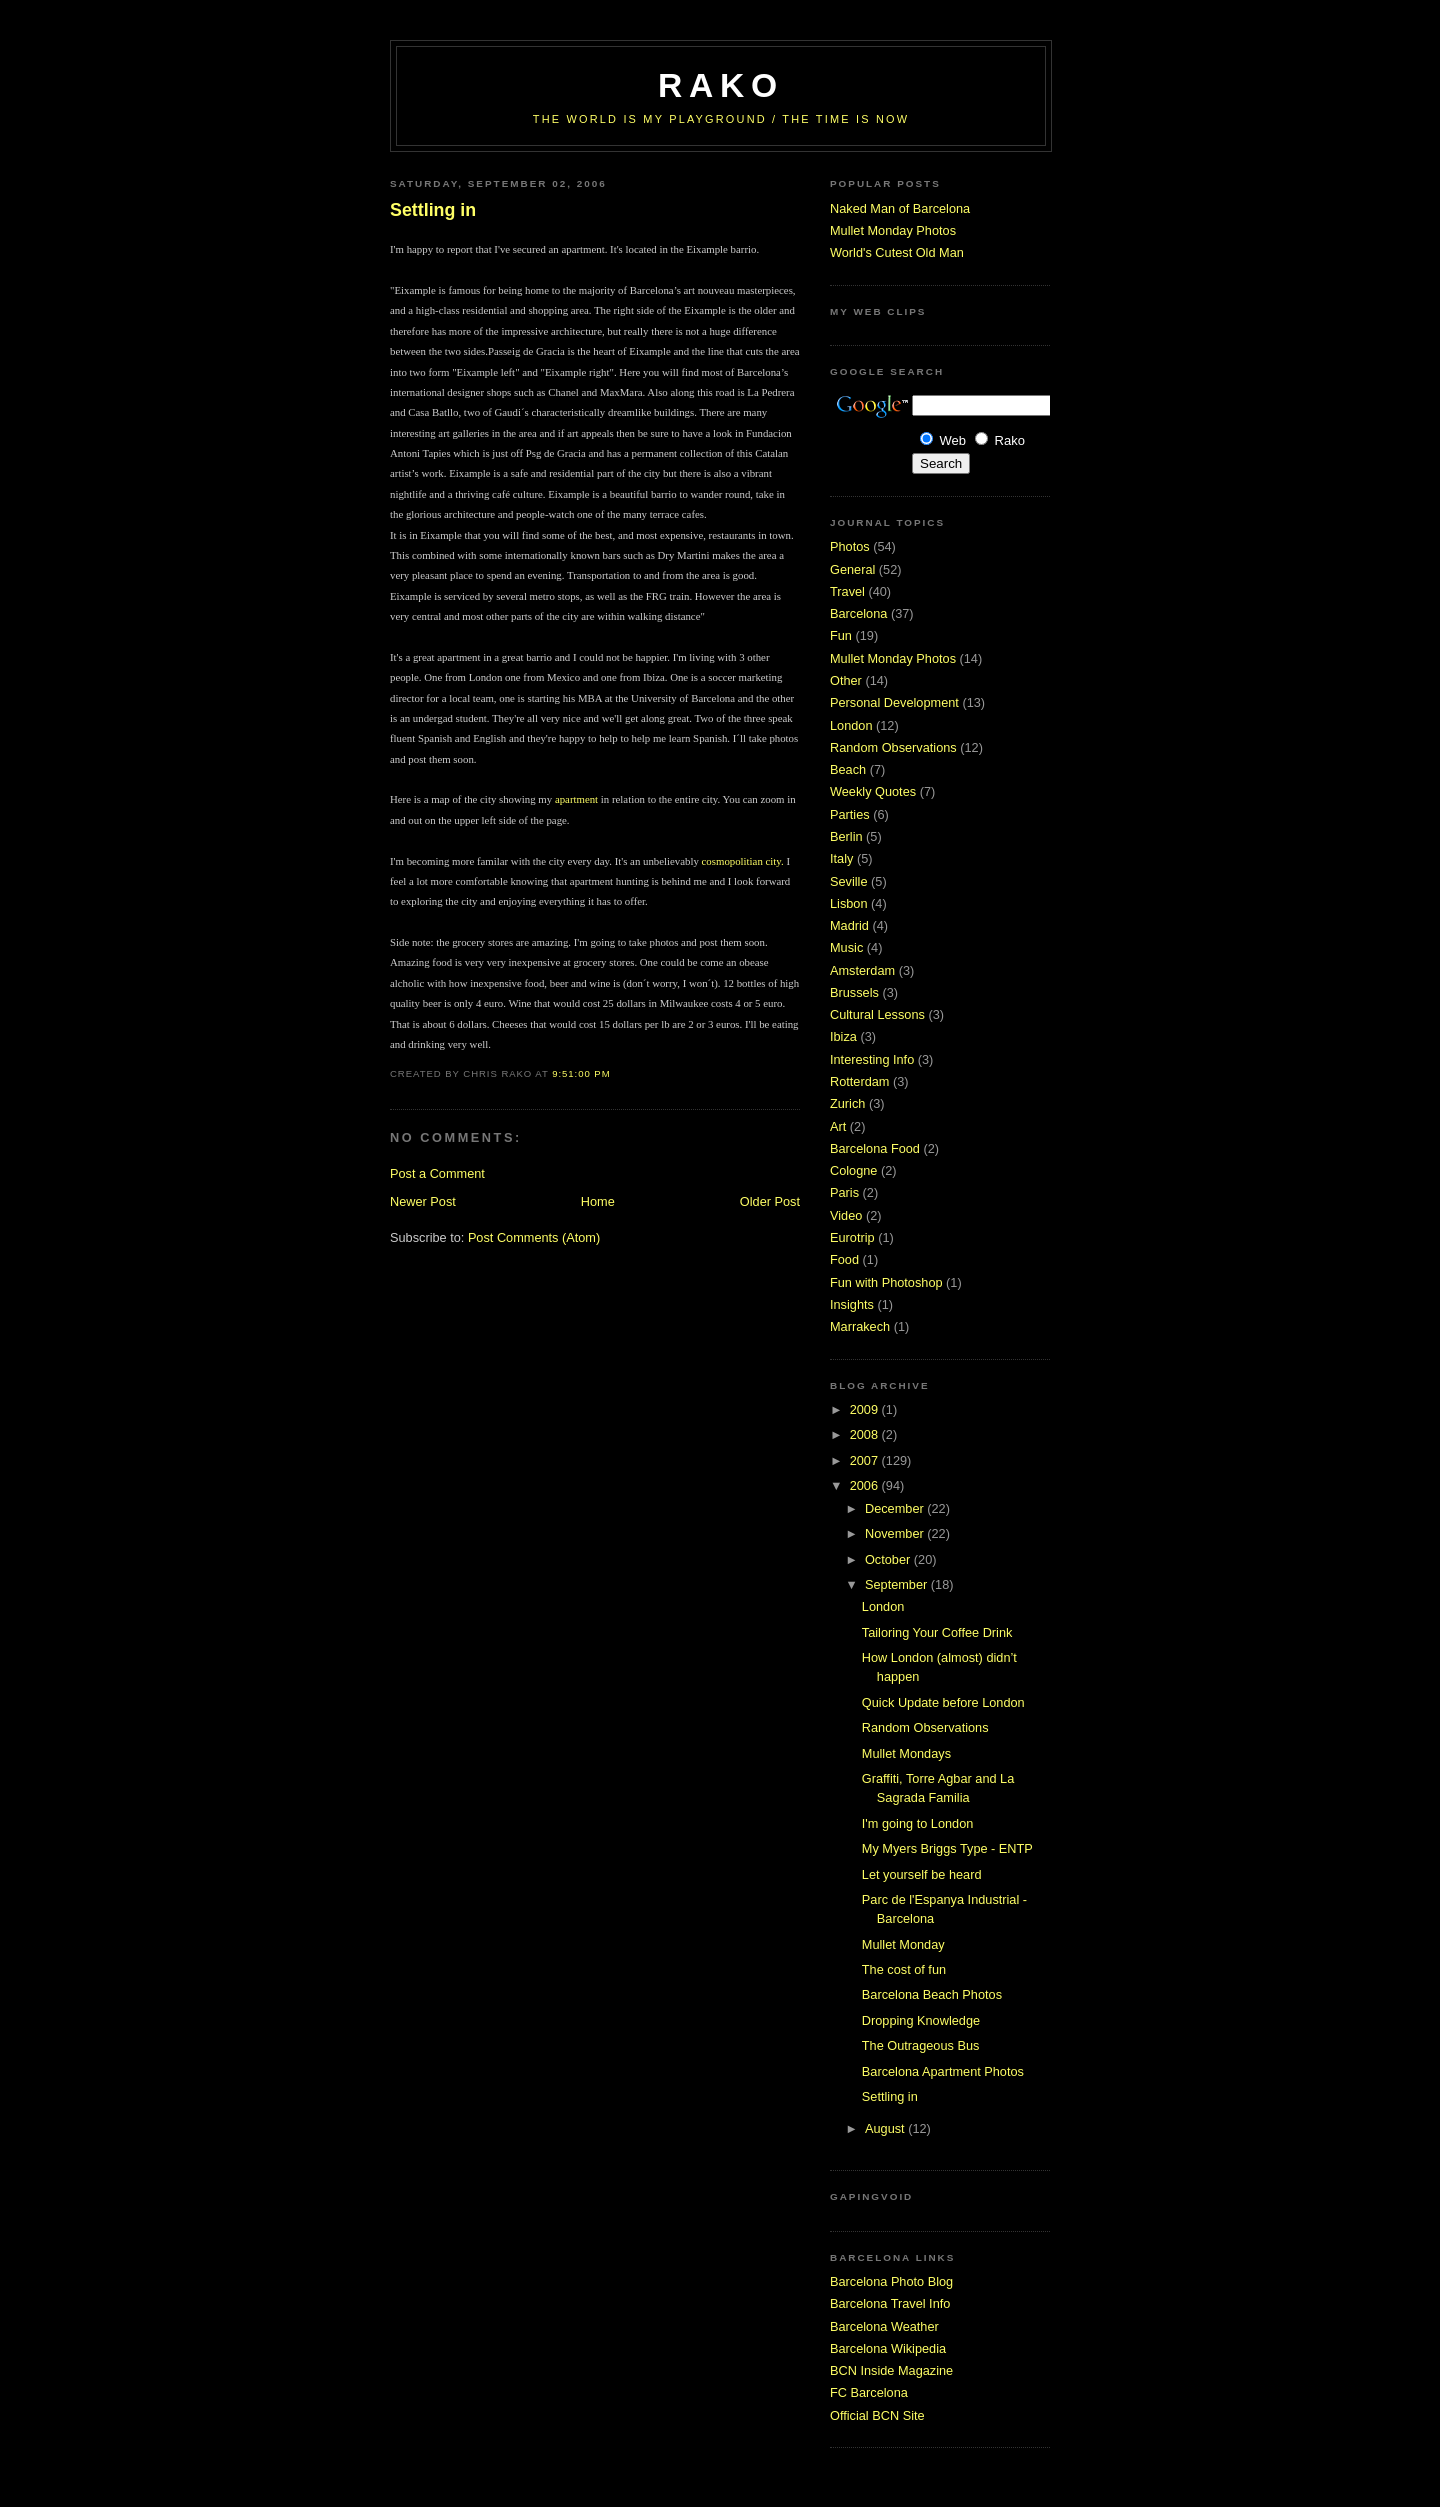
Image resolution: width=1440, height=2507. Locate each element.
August (886, 2128)
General (852, 569)
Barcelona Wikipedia (888, 2348)
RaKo (721, 85)
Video (846, 1215)
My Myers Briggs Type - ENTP (947, 1848)
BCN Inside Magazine (891, 2370)
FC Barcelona (869, 2392)
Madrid (849, 925)
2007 (866, 1460)
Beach (848, 769)
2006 (866, 1485)
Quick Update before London (943, 1702)
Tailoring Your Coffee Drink (937, 1632)
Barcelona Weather (884, 2326)
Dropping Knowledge (921, 2020)
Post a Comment (437, 1173)
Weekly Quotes (873, 791)
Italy (841, 858)
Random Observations (893, 747)
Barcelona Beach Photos (932, 1994)
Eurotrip (852, 1237)
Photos (850, 546)
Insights (852, 1304)
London (851, 725)
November (896, 1533)
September (898, 1584)
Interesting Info (872, 1059)
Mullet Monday (903, 1944)
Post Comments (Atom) (534, 1237)
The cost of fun (904, 1969)
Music (846, 947)
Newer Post (423, 1201)
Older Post (770, 1201)
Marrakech (860, 1326)
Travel (847, 591)
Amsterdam (862, 970)
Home (598, 1201)
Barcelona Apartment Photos (943, 2071)
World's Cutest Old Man (897, 252)
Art (838, 1126)
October (889, 1559)
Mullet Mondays (906, 1753)
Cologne (853, 1170)
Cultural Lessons (877, 1014)
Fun (841, 635)
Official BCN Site (877, 2415)
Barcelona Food (875, 1148)
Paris (844, 1192)
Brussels (854, 992)
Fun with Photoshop (886, 1282)
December (896, 1508)
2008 (866, 1434)
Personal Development (894, 702)
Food (844, 1259)
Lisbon (849, 903)
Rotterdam (859, 1081)
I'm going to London (917, 1823)
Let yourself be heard (922, 1874)
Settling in (433, 210)
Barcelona (858, 613)
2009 (866, 1409)
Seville (849, 881)
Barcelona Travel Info (890, 2303)
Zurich (847, 1103)
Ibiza (843, 1036)
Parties (850, 814)
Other (846, 680)
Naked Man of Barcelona (900, 208)
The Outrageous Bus (921, 2045)
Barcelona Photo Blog (891, 2281)
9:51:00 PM (581, 1073)
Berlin (846, 836)
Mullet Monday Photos (893, 230)
